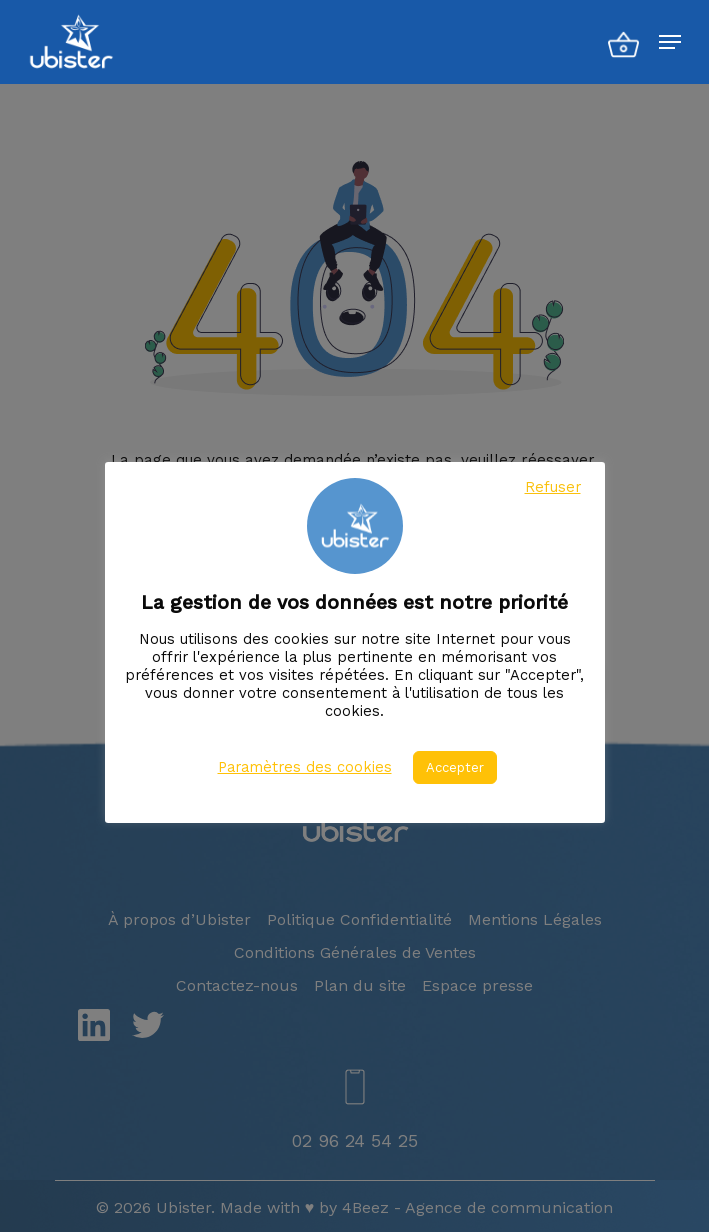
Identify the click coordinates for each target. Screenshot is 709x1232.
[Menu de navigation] (670, 42)
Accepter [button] (455, 767)
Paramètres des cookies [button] (305, 767)
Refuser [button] (553, 487)
